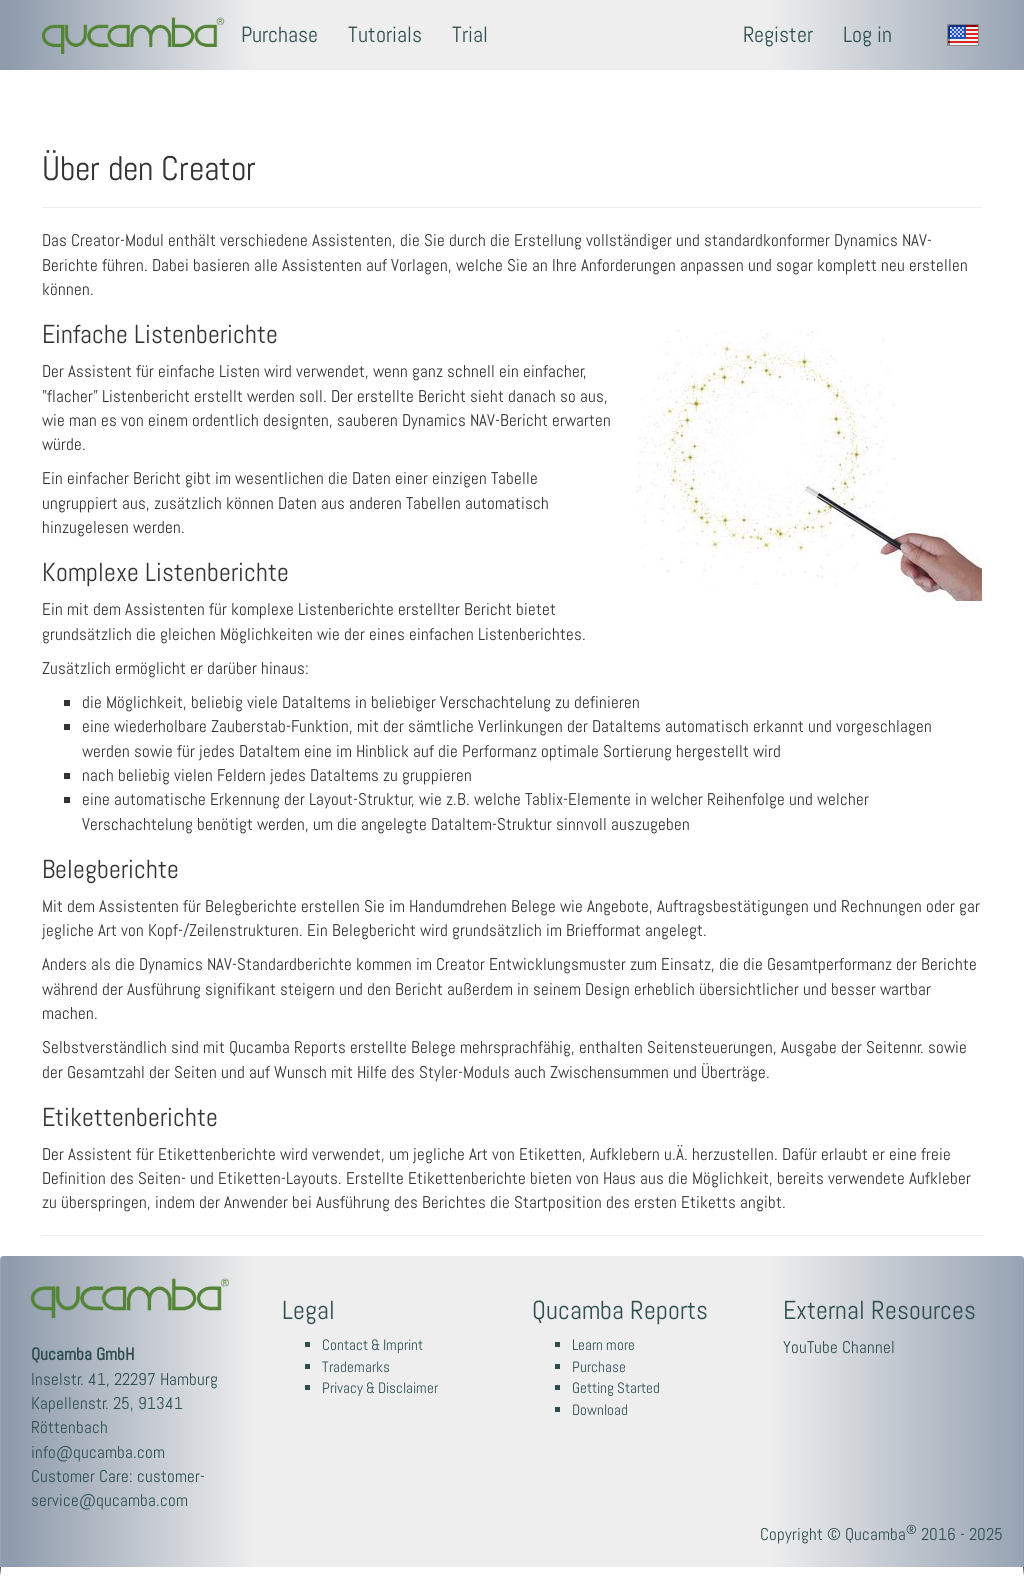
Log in (867, 34)
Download (600, 1410)
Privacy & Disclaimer (380, 1388)
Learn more (603, 1345)
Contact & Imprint (372, 1345)
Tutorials (385, 34)
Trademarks (356, 1367)
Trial (470, 34)
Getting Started (616, 1388)
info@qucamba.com (98, 1452)
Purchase (279, 34)
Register (778, 34)
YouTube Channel (839, 1347)
